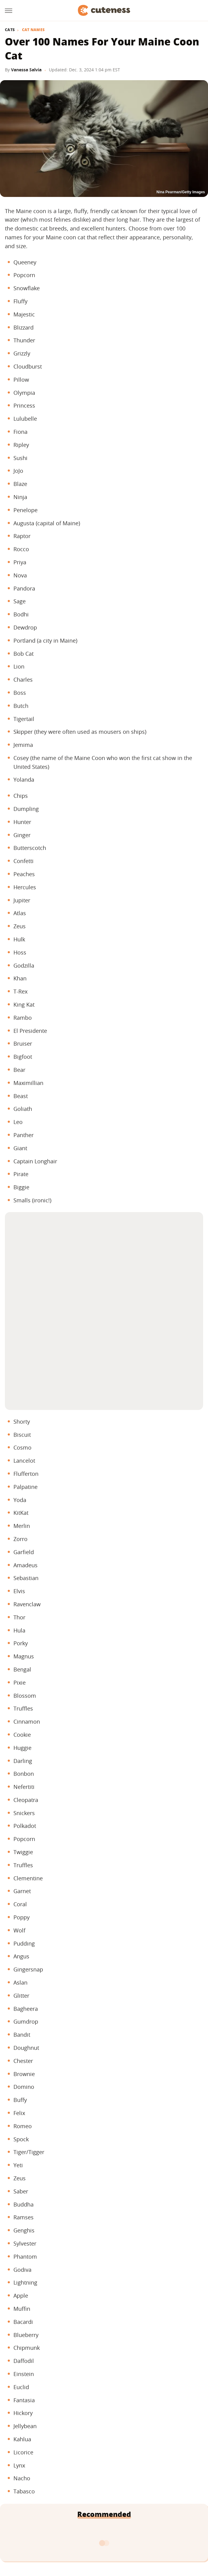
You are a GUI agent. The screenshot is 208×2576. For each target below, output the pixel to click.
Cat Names (33, 30)
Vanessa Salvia (26, 70)
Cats (10, 30)
